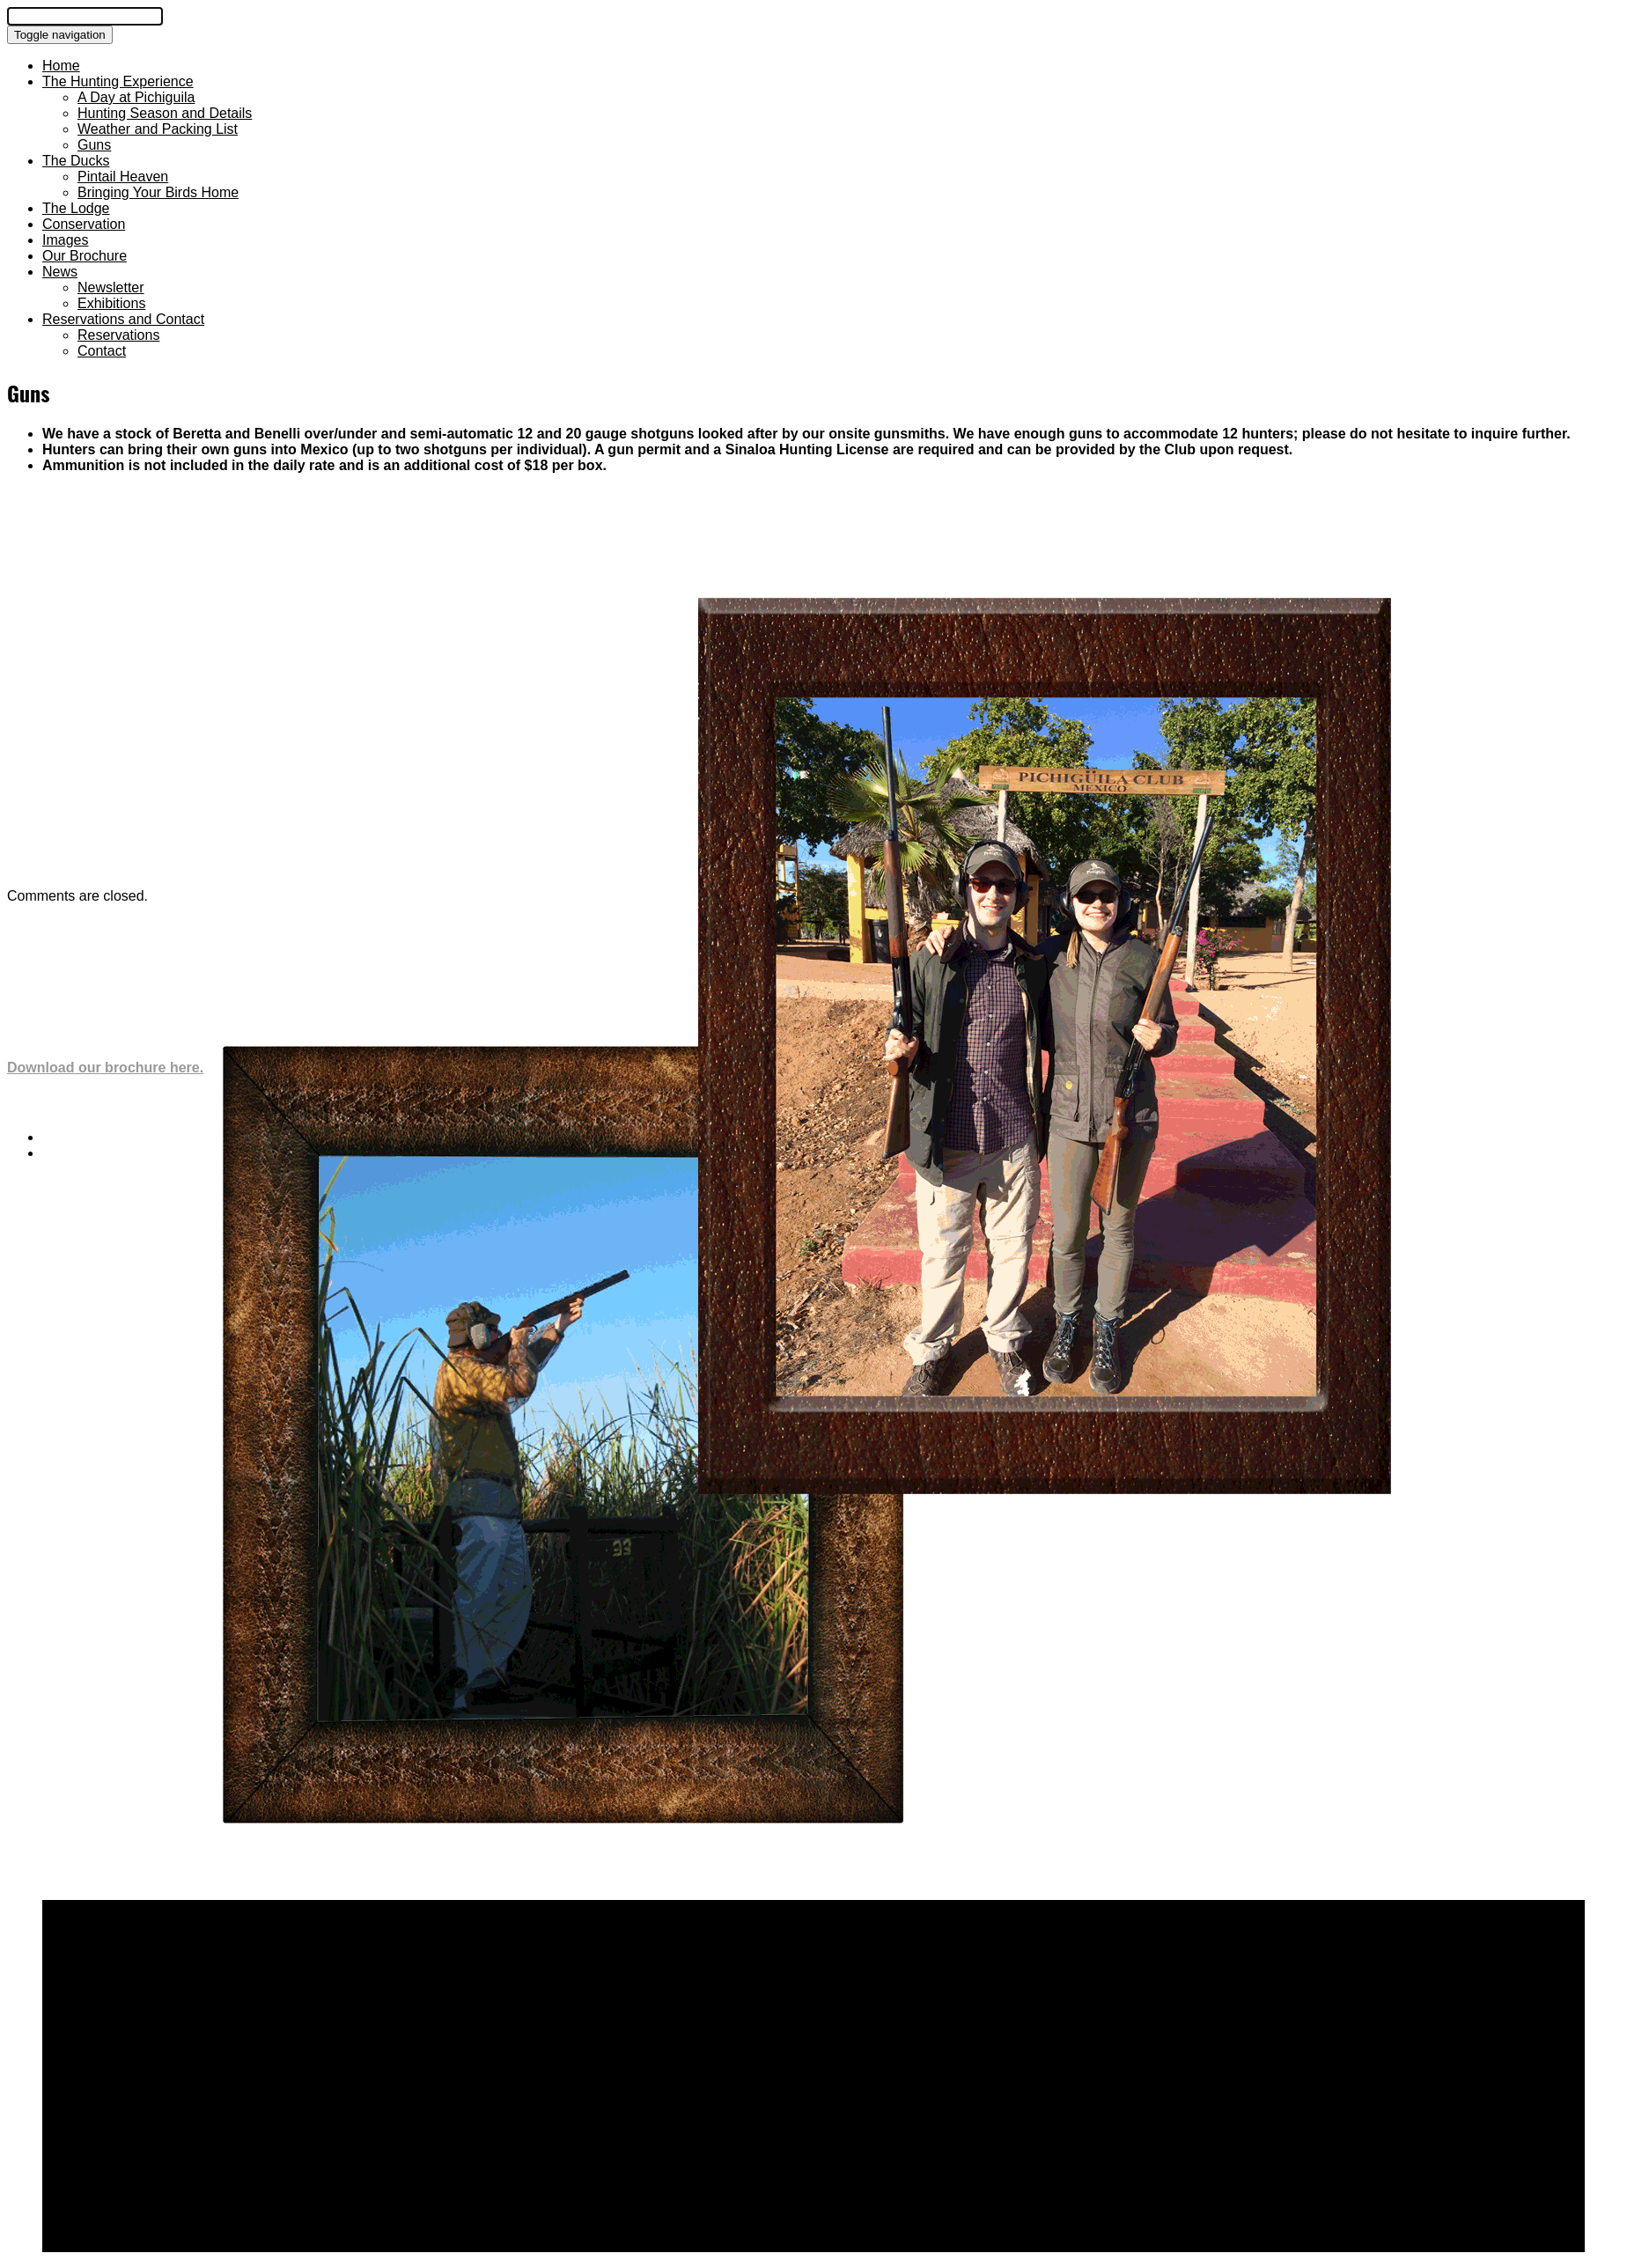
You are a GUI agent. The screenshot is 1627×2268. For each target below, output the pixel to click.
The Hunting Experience (118, 81)
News (59, 271)
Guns (94, 144)
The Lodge (76, 208)
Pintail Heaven (122, 176)
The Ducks (75, 160)
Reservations (118, 335)
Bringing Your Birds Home (158, 192)
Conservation (83, 224)
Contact (101, 350)
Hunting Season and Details (164, 113)
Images (65, 239)
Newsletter (110, 287)
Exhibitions (111, 303)
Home (61, 65)
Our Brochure (84, 255)
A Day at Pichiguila (136, 97)
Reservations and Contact (123, 319)
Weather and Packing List (157, 129)
